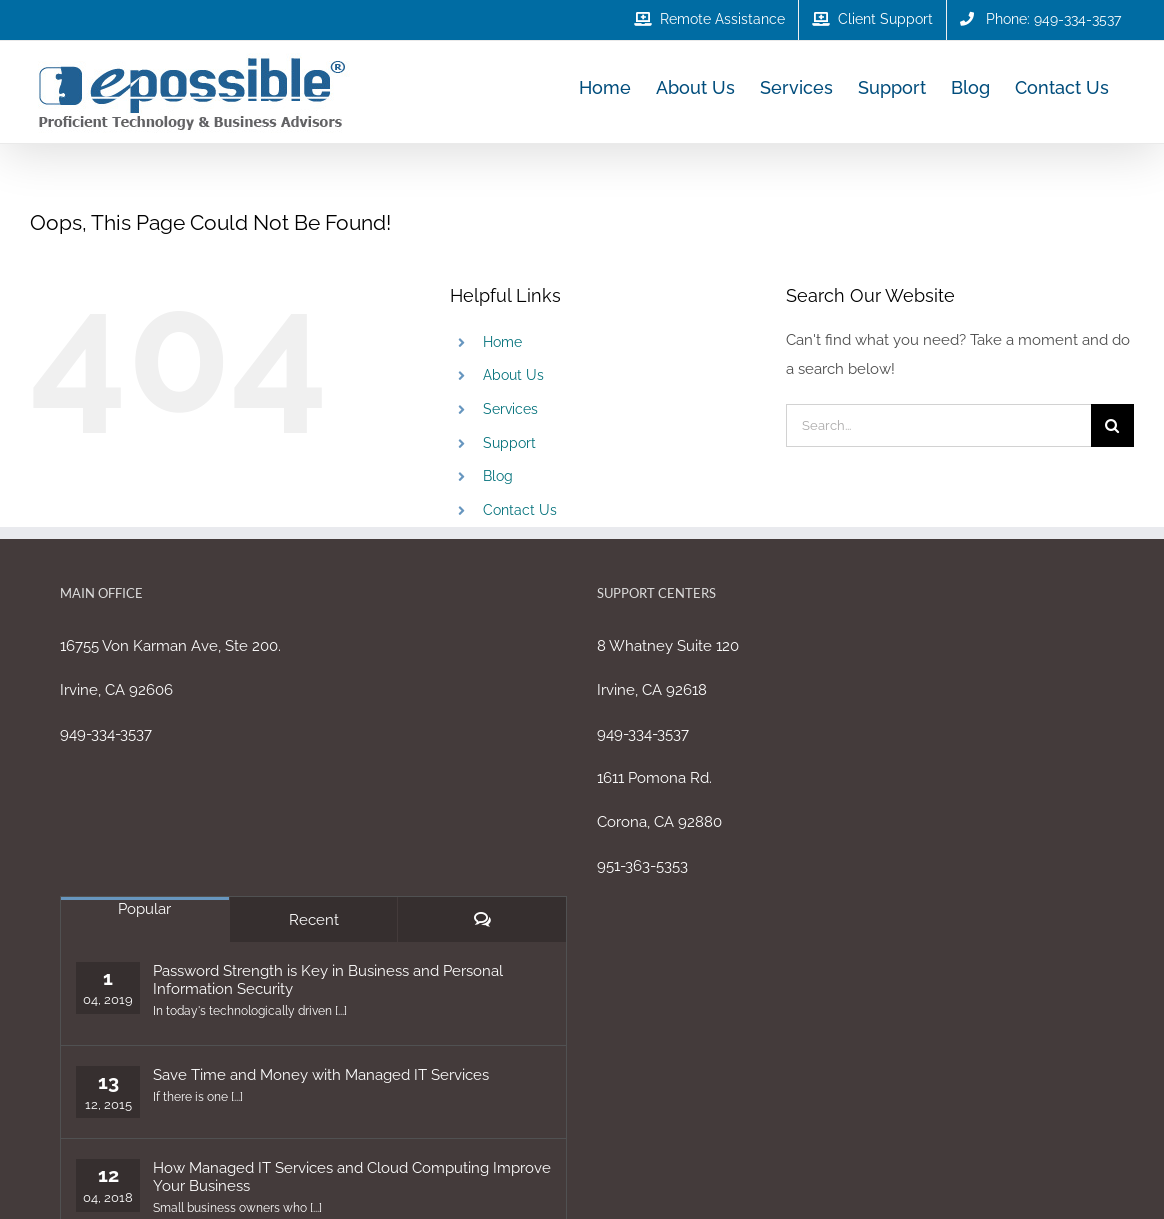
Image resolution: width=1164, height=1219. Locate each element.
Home (502, 342)
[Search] (1112, 425)
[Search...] (938, 425)
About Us (513, 375)
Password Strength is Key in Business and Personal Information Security (328, 980)
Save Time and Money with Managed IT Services (321, 1075)
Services (510, 409)
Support (509, 443)
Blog (498, 476)
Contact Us (520, 510)
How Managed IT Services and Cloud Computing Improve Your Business (352, 1177)
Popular (144, 909)
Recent (314, 920)
